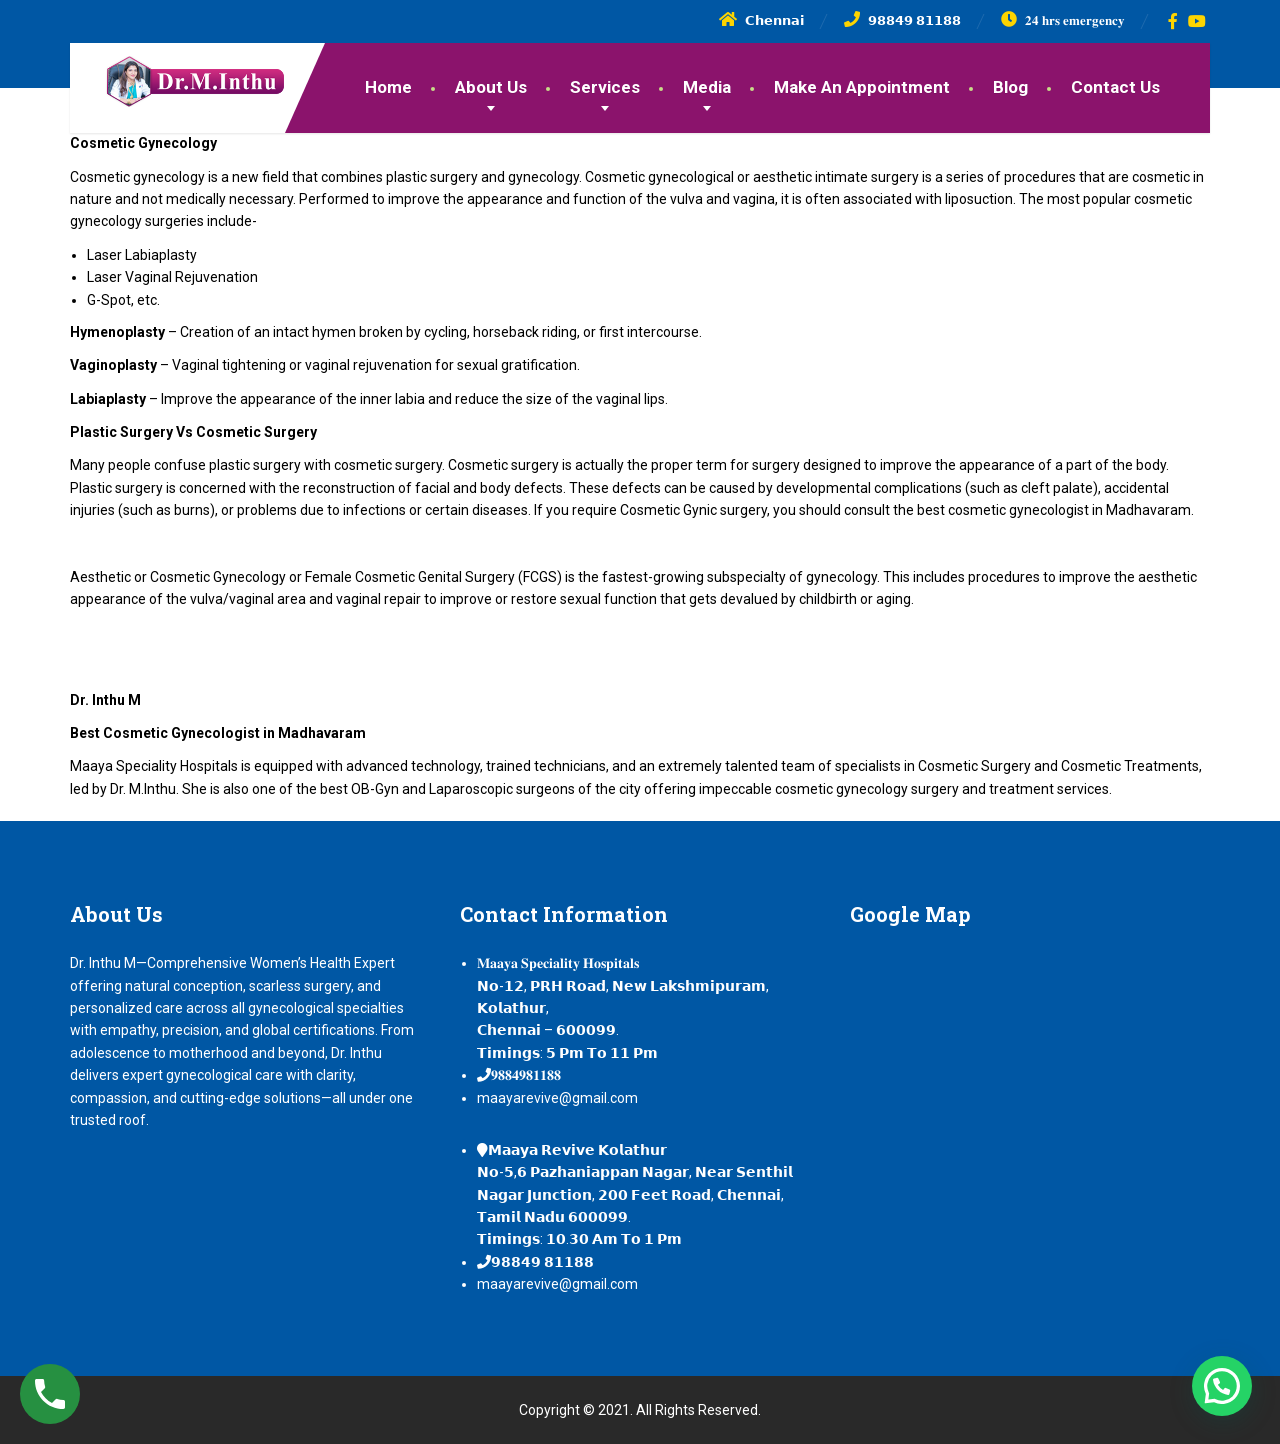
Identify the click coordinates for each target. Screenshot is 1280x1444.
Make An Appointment (862, 87)
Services (605, 87)
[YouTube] (1197, 21)
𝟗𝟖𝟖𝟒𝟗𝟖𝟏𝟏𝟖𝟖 (526, 1075)
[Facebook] (1173, 21)
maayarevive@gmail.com (557, 1098)
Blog (1010, 87)
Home (388, 87)
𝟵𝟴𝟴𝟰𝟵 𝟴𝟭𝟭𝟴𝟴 (542, 1262)
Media (707, 87)
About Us (491, 87)
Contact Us (1115, 87)
